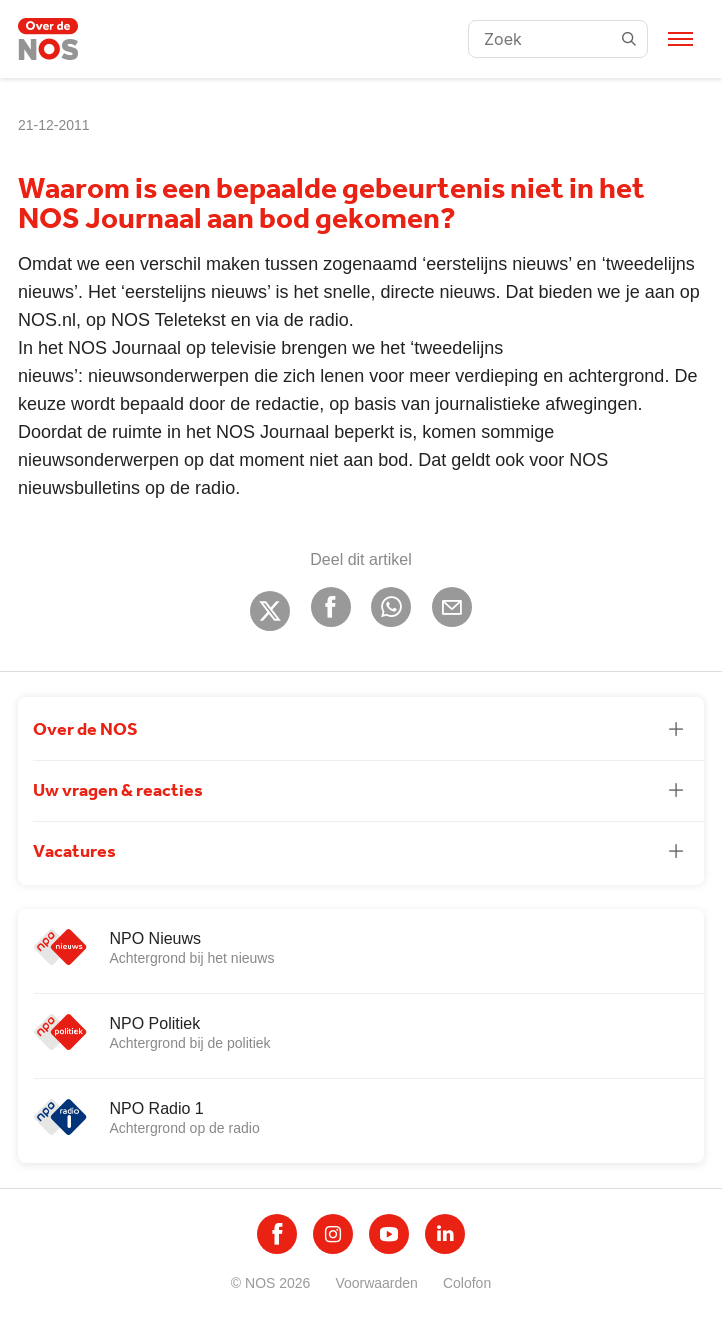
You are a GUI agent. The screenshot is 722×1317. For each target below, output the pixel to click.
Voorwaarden (376, 1283)
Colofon (467, 1283)
